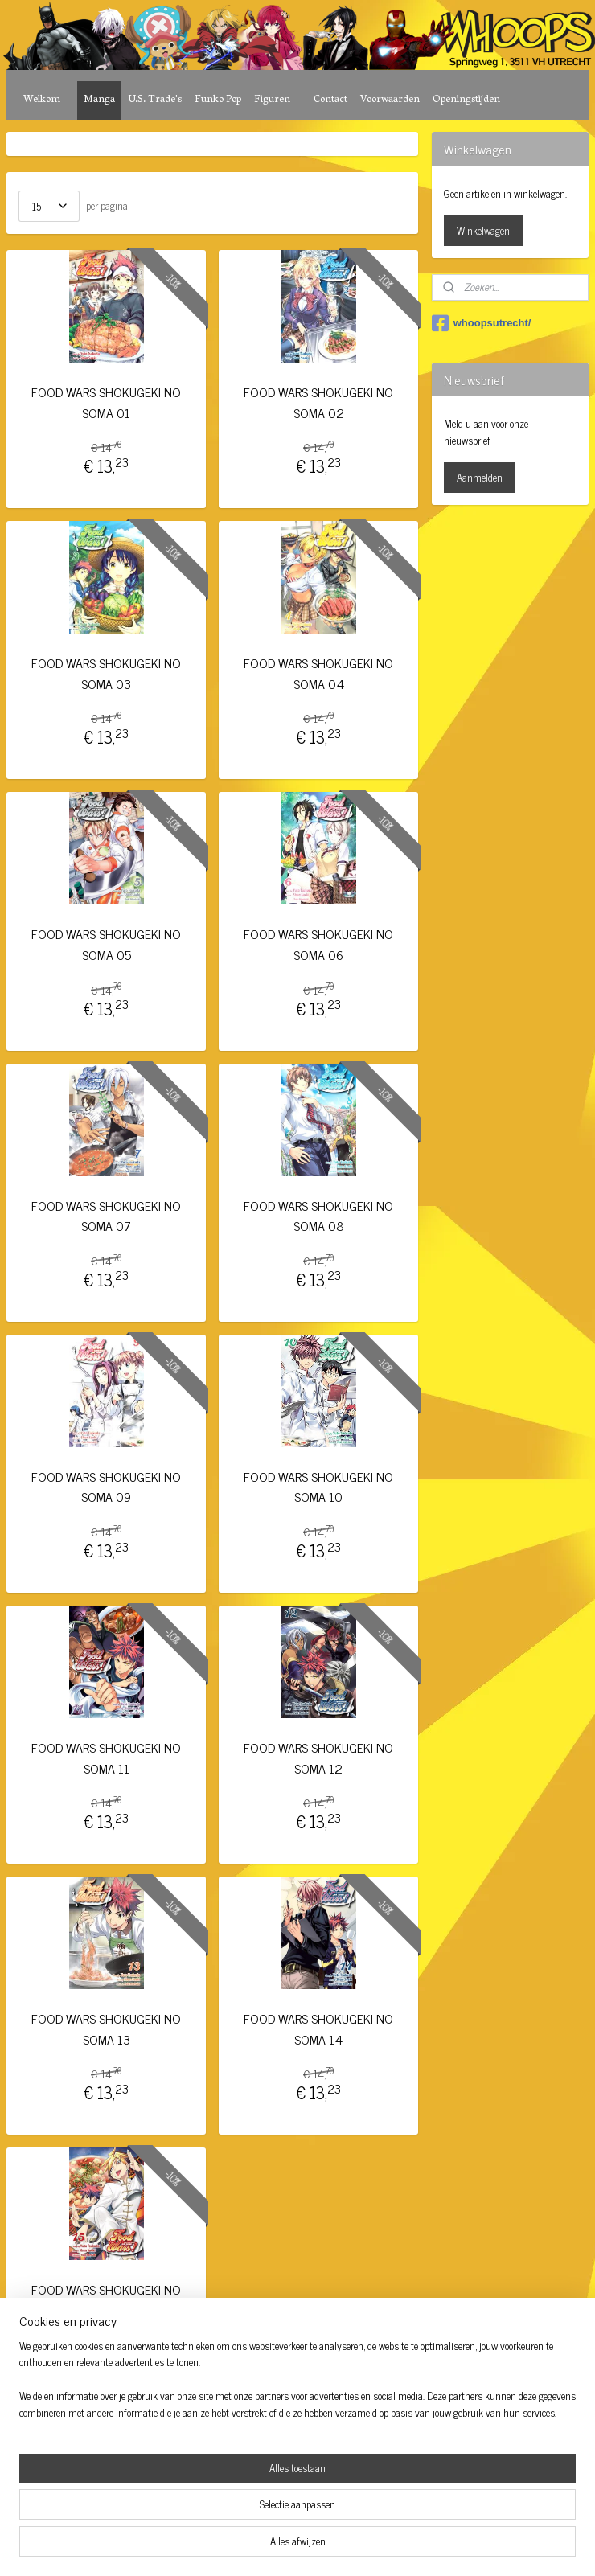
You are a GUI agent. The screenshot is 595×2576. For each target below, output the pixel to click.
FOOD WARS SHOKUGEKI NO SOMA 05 (106, 945)
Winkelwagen (483, 230)
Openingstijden (466, 100)
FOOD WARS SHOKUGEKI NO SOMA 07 (106, 1216)
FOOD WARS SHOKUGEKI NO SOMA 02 (318, 402)
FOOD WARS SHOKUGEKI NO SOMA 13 (106, 2029)
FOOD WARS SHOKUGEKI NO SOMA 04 (318, 674)
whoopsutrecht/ (481, 323)
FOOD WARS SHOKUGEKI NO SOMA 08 (318, 1216)
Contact (330, 100)
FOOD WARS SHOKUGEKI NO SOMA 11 (106, 1757)
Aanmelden (480, 477)
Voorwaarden (390, 100)
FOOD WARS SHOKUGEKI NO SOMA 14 (318, 2029)
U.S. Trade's (155, 100)
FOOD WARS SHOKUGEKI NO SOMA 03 (106, 674)
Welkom (41, 100)
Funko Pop (218, 100)
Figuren (272, 100)
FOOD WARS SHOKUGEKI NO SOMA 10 (318, 1486)
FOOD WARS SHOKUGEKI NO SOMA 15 (106, 2300)
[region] (191, 2499)
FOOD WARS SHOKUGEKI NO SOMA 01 (106, 402)
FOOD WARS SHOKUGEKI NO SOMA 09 (106, 1486)
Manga (99, 100)
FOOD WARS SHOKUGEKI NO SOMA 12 (318, 1757)
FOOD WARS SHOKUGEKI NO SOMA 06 (318, 945)
